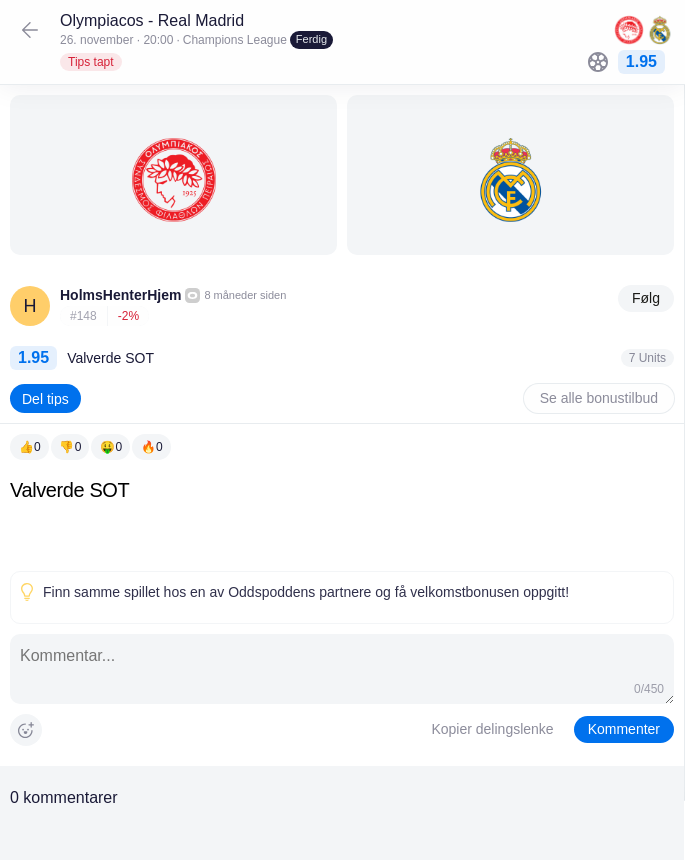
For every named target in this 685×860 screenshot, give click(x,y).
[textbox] (342, 520)
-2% (128, 316)
